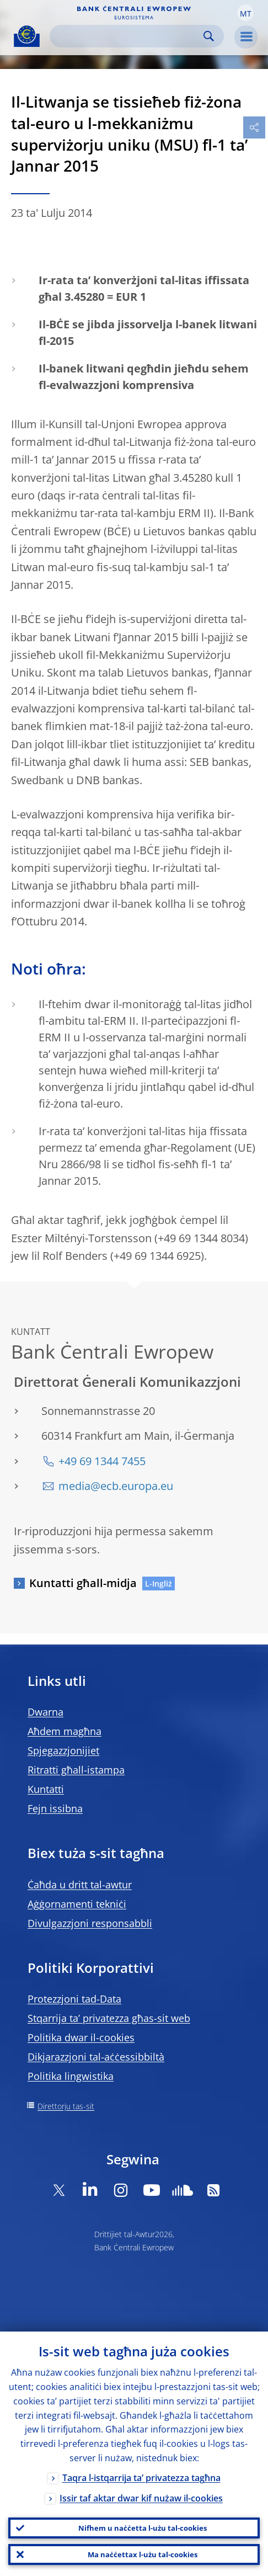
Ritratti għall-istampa (76, 1769)
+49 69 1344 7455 (102, 1461)
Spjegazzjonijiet (63, 1750)
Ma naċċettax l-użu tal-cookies (142, 2554)
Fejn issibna (55, 1808)
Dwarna (45, 1711)
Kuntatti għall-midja (83, 1583)
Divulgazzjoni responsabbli (90, 1923)
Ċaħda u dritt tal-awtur (80, 1884)
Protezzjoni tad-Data (74, 1998)
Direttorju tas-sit (65, 2106)
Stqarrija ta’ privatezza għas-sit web (109, 2018)
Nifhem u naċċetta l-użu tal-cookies (142, 2528)
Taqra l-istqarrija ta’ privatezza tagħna (141, 2478)
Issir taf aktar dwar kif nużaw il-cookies (141, 2498)
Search (209, 36)
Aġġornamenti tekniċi (77, 1903)
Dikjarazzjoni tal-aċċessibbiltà (96, 2056)
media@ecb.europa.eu (115, 1485)
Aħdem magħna (64, 1731)
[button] (245, 12)
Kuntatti (46, 1789)
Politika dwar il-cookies (81, 2037)
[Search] (128, 36)
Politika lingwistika (71, 2076)
